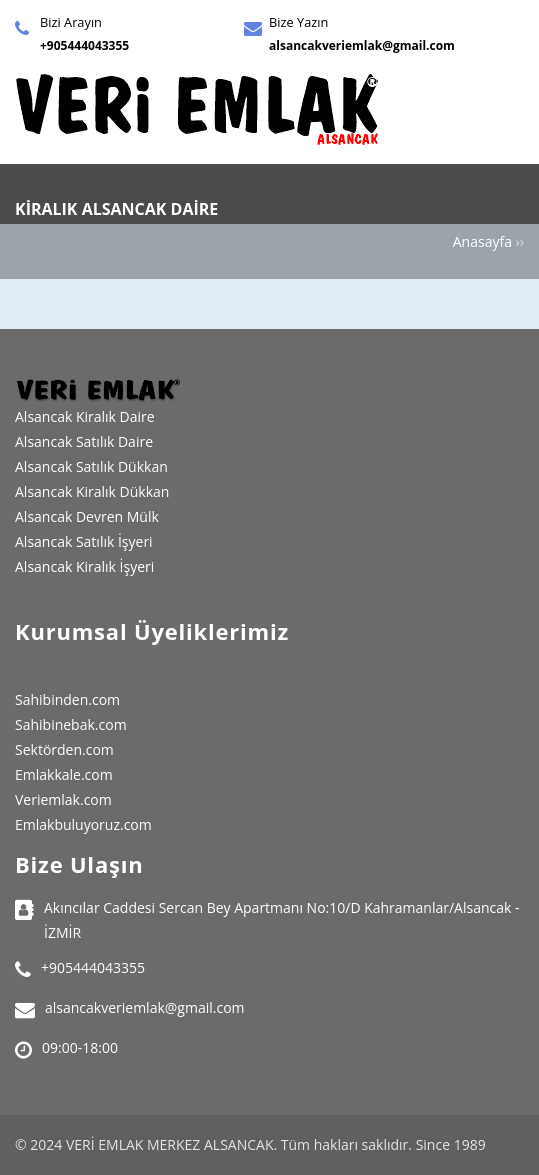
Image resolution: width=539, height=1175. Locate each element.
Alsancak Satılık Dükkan (91, 466)
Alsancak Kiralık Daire (85, 416)
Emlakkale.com (64, 774)
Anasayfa (482, 241)
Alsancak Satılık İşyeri (84, 541)
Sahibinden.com (67, 699)
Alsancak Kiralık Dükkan (92, 491)
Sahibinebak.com (71, 724)
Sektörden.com (64, 749)
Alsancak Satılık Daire (84, 441)
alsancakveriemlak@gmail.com (362, 45)
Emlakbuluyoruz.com (83, 824)
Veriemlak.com (63, 799)
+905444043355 (84, 45)
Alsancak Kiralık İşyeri (84, 566)
